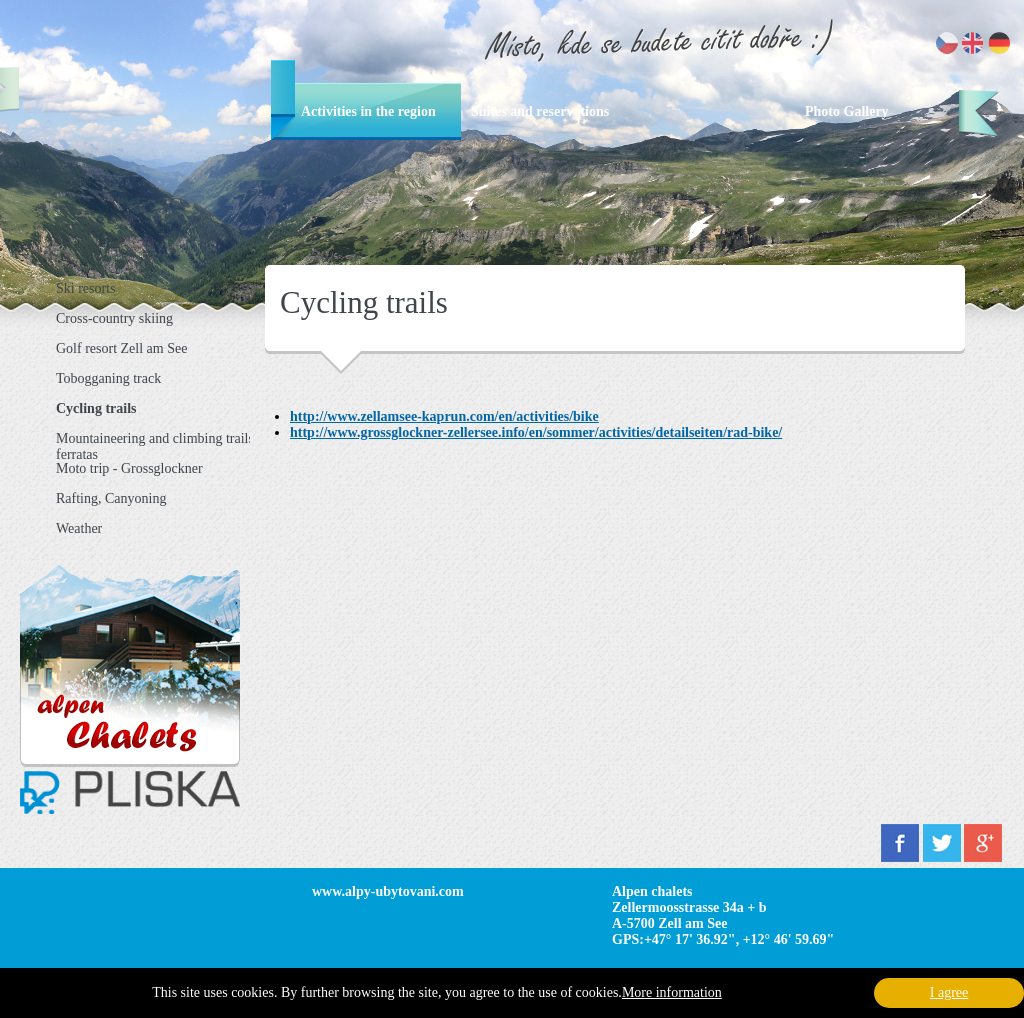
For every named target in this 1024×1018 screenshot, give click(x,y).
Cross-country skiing (114, 318)
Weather (79, 528)
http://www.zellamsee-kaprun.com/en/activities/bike (444, 416)
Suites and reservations (540, 111)
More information (672, 992)
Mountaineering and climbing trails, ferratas (156, 446)
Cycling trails (96, 408)
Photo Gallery (847, 111)
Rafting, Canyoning (111, 498)
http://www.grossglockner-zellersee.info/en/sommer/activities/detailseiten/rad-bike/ (536, 432)
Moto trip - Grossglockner (129, 468)
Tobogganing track (108, 378)
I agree (949, 992)
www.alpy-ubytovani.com (388, 891)
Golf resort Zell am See (121, 348)
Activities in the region (368, 111)
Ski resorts (86, 288)
